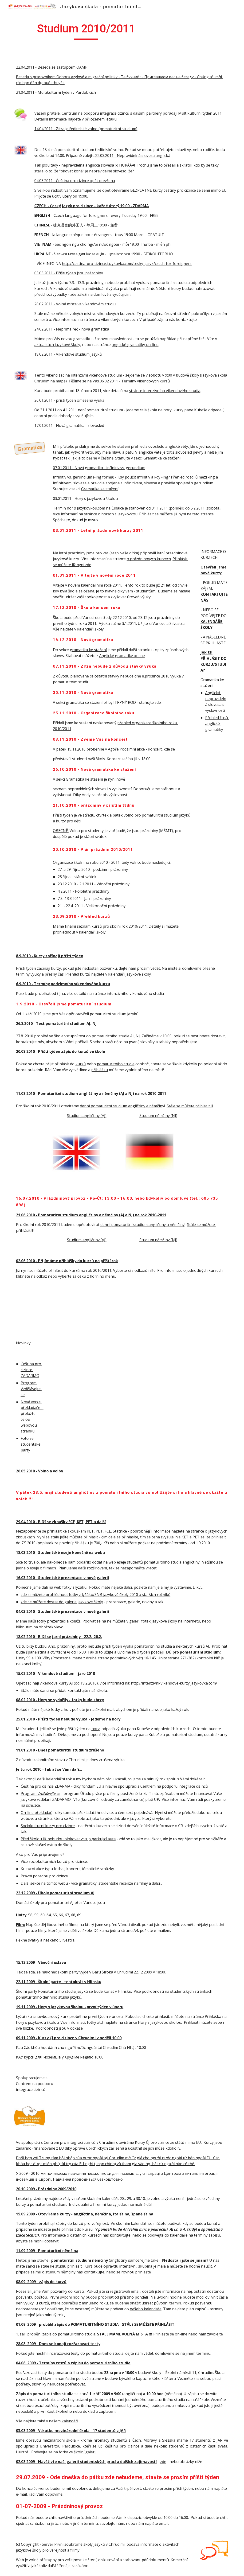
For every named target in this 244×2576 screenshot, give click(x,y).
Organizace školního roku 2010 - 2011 (86, 862)
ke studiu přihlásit (66, 2266)
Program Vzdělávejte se (31, 1388)
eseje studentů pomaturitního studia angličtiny (158, 1562)
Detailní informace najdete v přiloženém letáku (75, 119)
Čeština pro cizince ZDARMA (45, 1786)
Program (40, 1793)
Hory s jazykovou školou (159, 2022)
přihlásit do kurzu (77, 2229)
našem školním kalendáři (96, 2198)
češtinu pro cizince (122, 2446)
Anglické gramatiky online (122, 655)
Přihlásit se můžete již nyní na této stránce (176, 514)
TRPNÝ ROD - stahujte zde (137, 702)
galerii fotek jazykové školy (153, 1621)
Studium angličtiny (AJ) (86, 1115)
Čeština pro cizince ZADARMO (31, 1369)
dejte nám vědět (139, 2353)
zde (163, 2461)
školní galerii (85, 2452)
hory (95, 1728)
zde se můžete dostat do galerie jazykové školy (62, 1601)
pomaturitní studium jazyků (166, 815)
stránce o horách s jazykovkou (111, 514)
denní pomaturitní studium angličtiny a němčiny (122, 1106)
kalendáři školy (90, 629)
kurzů (80, 1063)
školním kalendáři (131, 2223)
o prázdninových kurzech (149, 558)
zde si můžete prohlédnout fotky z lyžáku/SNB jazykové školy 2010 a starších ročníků (95, 1594)
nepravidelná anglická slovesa (87, 165)
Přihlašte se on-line (170, 2334)
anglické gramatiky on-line (135, 344)
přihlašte (143, 2272)
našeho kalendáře (145, 2308)
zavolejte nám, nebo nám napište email (134, 2523)
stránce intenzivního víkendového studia (164, 390)
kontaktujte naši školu (87, 1690)
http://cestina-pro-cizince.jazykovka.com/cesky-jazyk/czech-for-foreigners (127, 263)
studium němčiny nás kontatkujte (74, 2272)
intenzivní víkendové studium (96, 375)
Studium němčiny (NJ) (158, 1115)
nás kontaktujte (116, 2235)
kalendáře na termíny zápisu (195, 2235)
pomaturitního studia (115, 1063)
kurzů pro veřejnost (90, 2223)
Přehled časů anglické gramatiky (217, 723)
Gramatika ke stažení (162, 458)
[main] (86, 31)
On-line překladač (36, 1812)
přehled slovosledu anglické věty (159, 446)
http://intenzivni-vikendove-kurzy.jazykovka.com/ (174, 1683)
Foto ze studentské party (31, 1444)
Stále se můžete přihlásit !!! (190, 1106)
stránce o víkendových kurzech (111, 319)
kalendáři (70, 2421)
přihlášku (99, 1069)
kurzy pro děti (68, 821)
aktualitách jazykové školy (57, 344)
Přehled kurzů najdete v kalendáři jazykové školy (108, 974)
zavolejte (215, 2334)
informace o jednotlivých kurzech (194, 1270)
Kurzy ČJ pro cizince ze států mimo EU (168, 2142)
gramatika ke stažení (88, 649)
